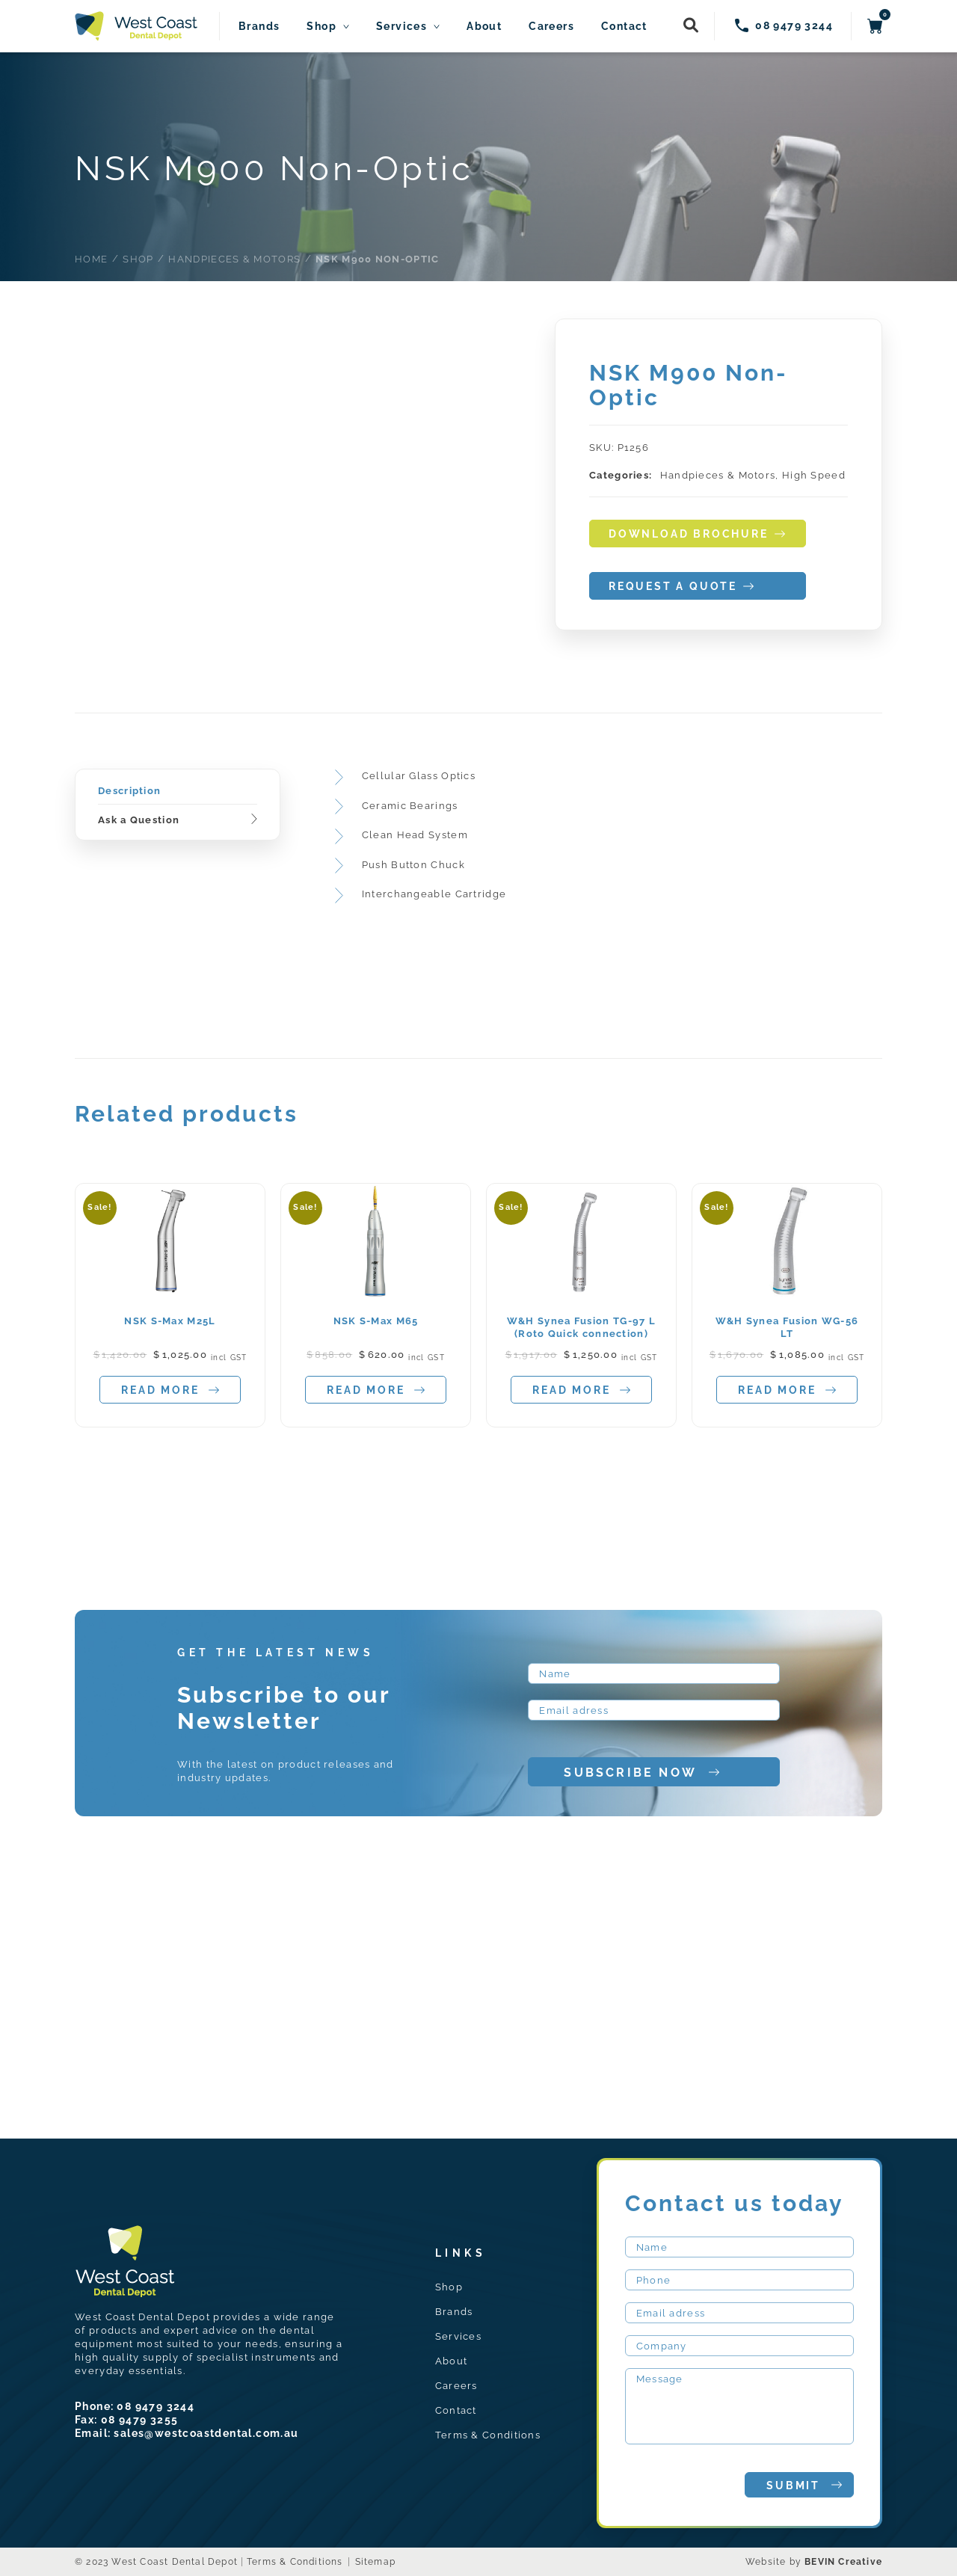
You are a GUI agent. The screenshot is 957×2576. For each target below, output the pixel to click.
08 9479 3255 (140, 2420)
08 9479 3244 (155, 2406)
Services (401, 26)
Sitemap (375, 2561)
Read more (169, 1390)
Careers (551, 26)
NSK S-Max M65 (376, 1321)
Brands (259, 26)
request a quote (681, 586)
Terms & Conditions (488, 2435)
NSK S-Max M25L (169, 1321)
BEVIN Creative (843, 2561)
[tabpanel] (170, 1305)
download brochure (697, 534)
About (484, 26)
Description (129, 790)
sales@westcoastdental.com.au (206, 2433)
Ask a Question (138, 820)
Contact (624, 26)
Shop (321, 26)
